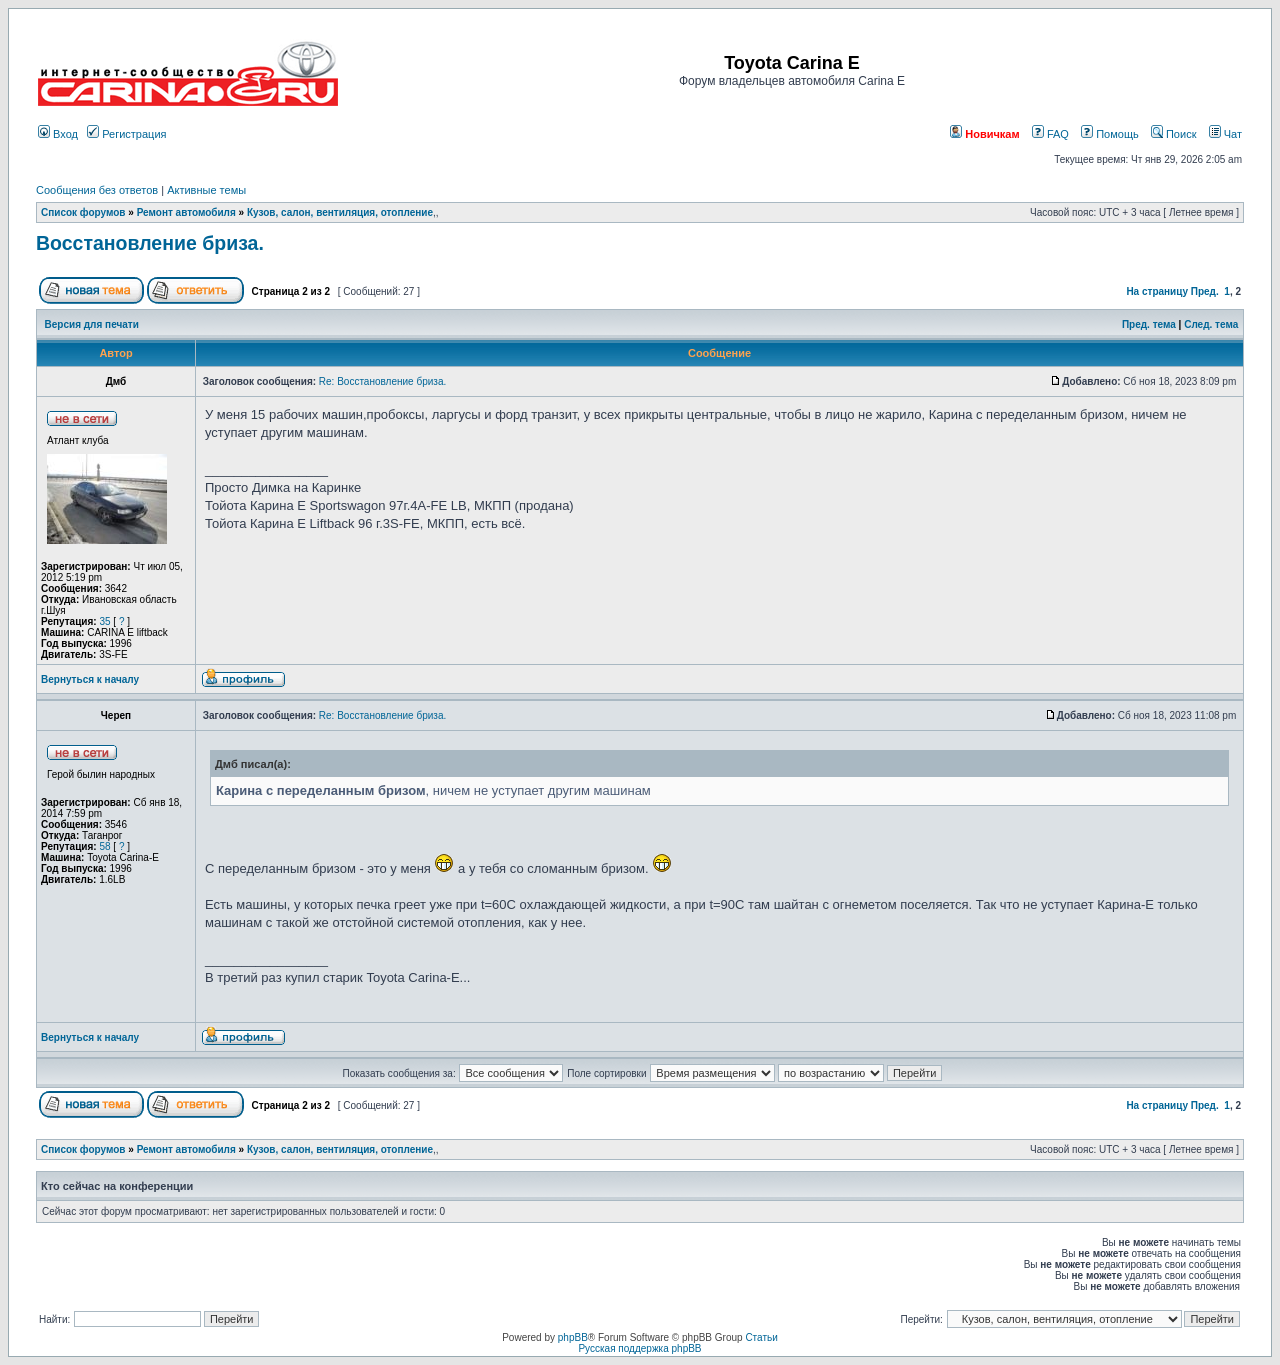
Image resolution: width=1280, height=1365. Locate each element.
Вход (58, 134)
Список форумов (83, 212)
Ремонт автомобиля (186, 212)
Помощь (1110, 134)
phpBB (573, 1337)
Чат (1225, 134)
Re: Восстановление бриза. (382, 381)
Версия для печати (92, 324)
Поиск (1174, 134)
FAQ (1050, 134)
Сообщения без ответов (97, 190)
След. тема (1211, 324)
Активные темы (206, 190)
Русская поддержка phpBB (639, 1348)
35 (104, 621)
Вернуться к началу (90, 679)
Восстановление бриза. (150, 243)
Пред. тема (1149, 324)
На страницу (1157, 291)
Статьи (761, 1337)
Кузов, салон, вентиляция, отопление (340, 212)
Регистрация (126, 134)
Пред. (1205, 291)
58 (104, 846)
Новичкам (984, 134)
